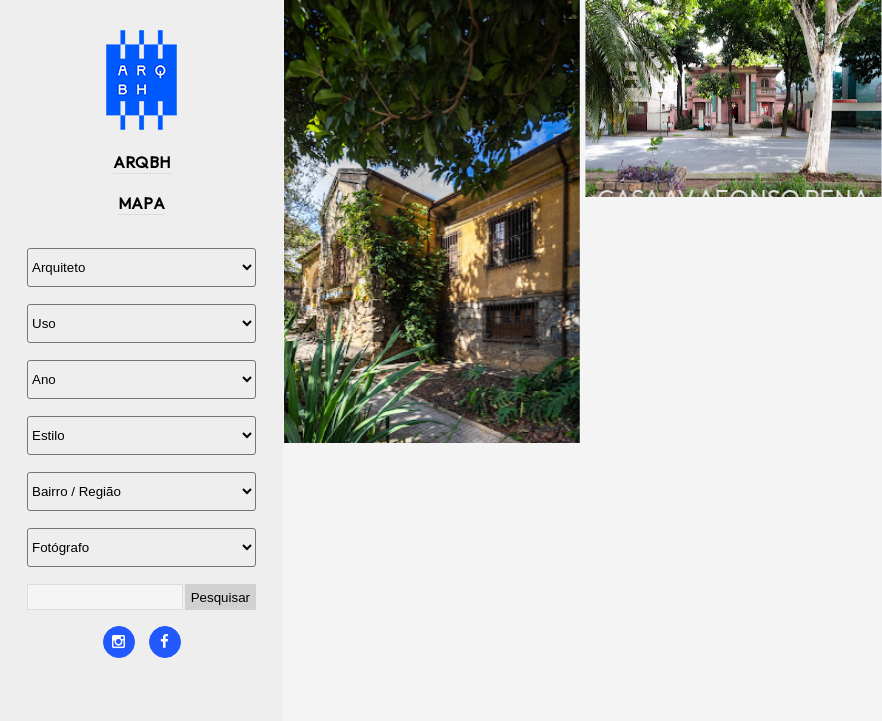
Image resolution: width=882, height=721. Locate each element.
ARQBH (142, 162)
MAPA (142, 203)
